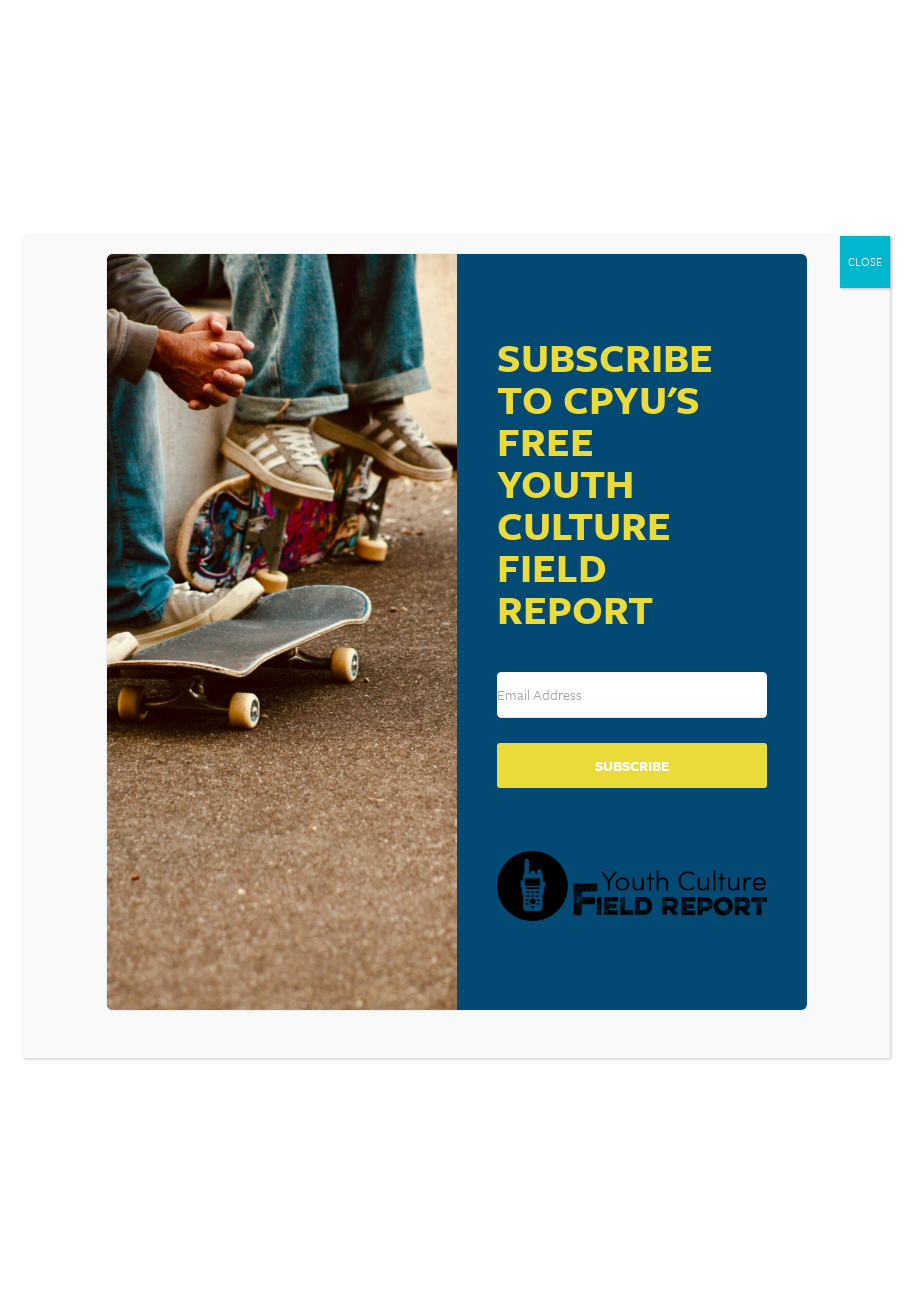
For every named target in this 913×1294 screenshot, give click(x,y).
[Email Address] (632, 695)
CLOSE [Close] (865, 261)
